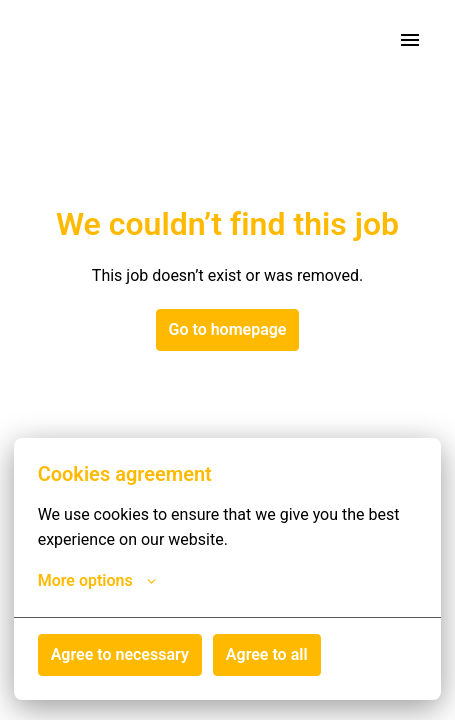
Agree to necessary (120, 654)
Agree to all (267, 654)
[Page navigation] (410, 40)
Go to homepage (228, 329)
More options (97, 581)
